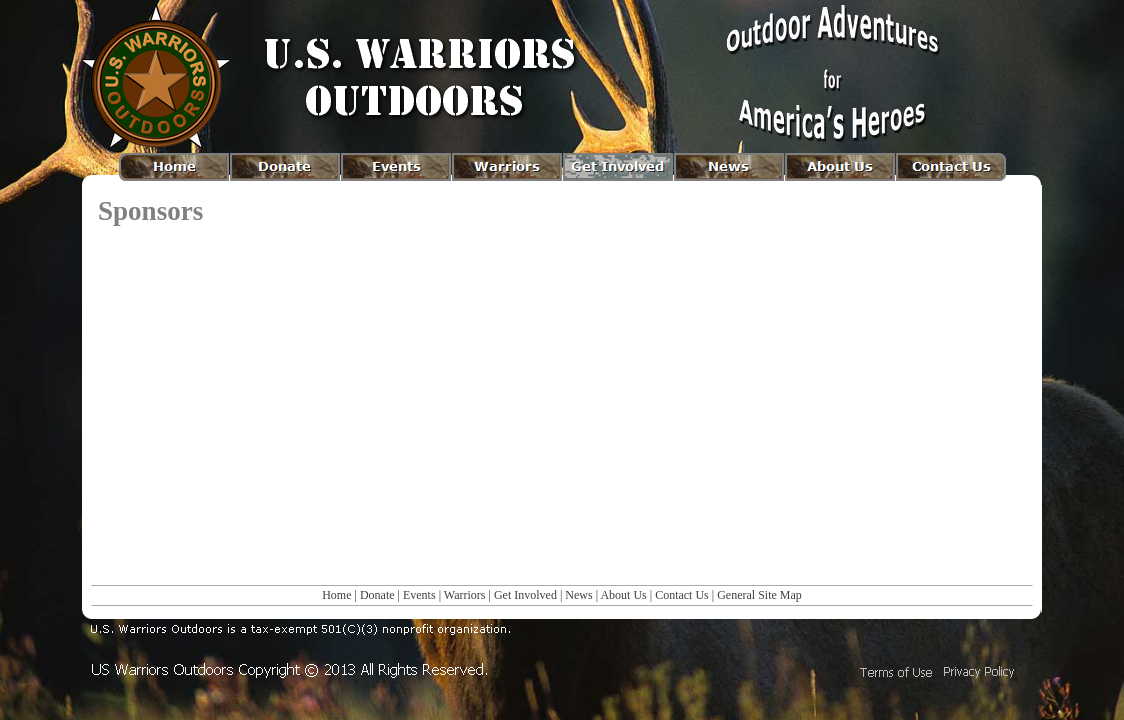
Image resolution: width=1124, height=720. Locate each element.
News (578, 595)
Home (336, 595)
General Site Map (759, 595)
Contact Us (682, 595)
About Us (623, 595)
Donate (377, 595)
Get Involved (525, 595)
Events (419, 595)
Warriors (465, 595)
